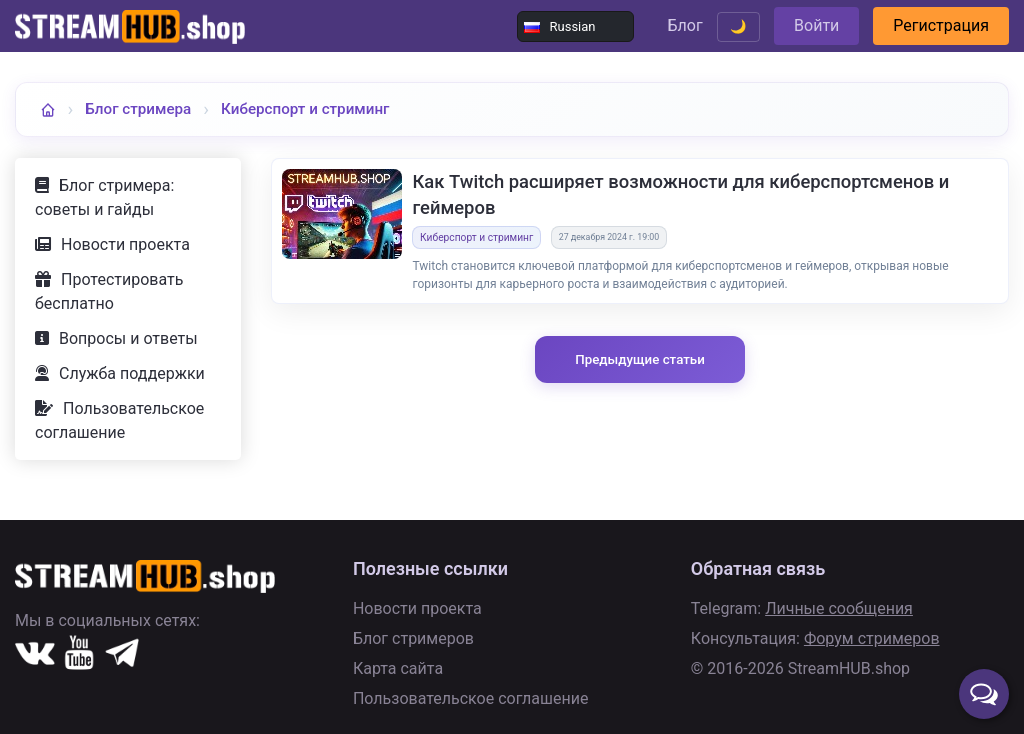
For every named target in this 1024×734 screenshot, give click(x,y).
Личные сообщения (839, 608)
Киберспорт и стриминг (305, 109)
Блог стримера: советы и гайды (104, 197)
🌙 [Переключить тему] (738, 26)
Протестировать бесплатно (109, 291)
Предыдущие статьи (640, 359)
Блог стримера (138, 109)
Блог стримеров (413, 638)
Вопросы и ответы (128, 338)
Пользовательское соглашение (119, 420)
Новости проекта (125, 244)
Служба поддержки (132, 373)
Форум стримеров (872, 638)
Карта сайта (398, 668)
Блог (684, 25)
